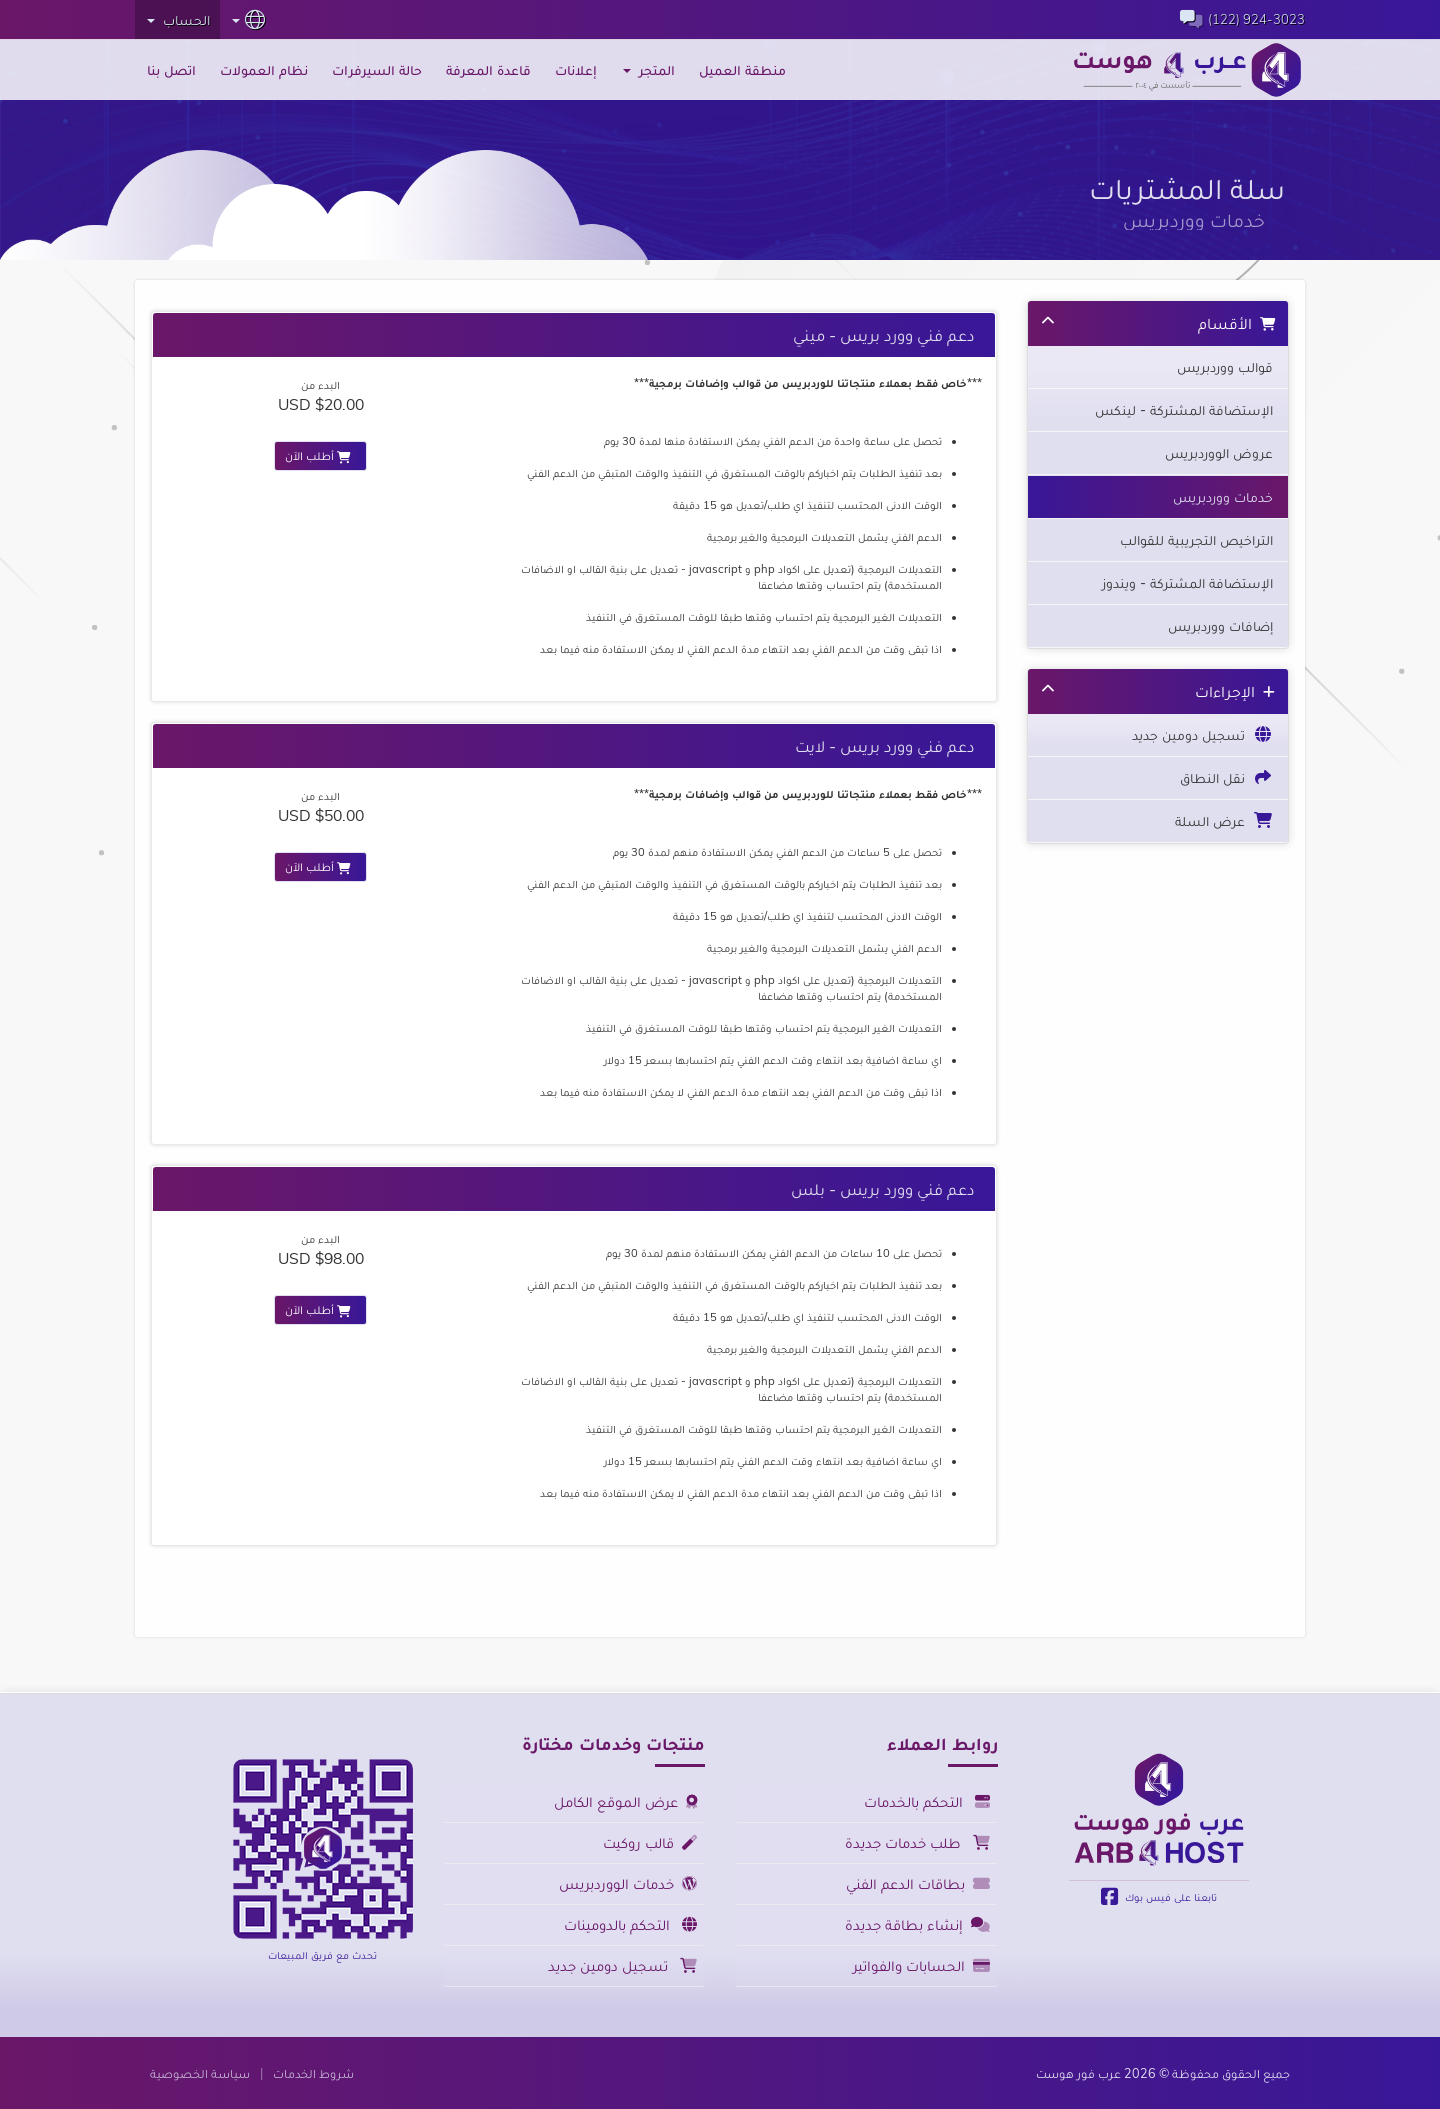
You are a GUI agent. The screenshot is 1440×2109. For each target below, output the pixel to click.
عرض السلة (1224, 820)
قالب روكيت (653, 1842)
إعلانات (576, 70)
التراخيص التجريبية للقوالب (1196, 540)
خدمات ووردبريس (1223, 497)
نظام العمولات (264, 70)
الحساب (178, 20)
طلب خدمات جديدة (920, 1842)
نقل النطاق (1226, 777)
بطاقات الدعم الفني (921, 1883)
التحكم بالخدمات (930, 1801)
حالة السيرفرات (377, 70)
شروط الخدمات (313, 2073)
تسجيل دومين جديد (1202, 734)
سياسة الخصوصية (200, 2073)
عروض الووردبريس (1219, 453)
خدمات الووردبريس (631, 1883)
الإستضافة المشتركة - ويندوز (1187, 583)
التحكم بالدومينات (633, 1924)
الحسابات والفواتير (924, 1965)
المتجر (649, 70)
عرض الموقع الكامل (628, 1801)
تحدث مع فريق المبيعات (322, 1955)
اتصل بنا (171, 70)
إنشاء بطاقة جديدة (920, 1924)
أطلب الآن (320, 456)
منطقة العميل (742, 70)
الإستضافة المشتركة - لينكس (1184, 410)
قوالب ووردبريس (1225, 367)
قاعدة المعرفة (488, 70)
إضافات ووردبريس (1220, 626)
